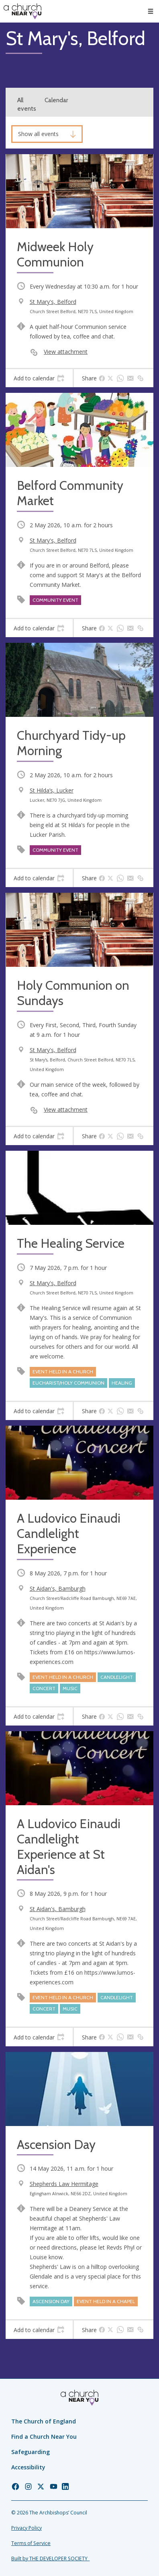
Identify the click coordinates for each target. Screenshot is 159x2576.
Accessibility (28, 2467)
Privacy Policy (26, 2527)
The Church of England (43, 2421)
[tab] (39, 378)
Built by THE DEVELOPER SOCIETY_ (50, 2558)
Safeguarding (30, 2452)
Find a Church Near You (44, 2436)
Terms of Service (31, 2543)
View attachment (66, 351)
